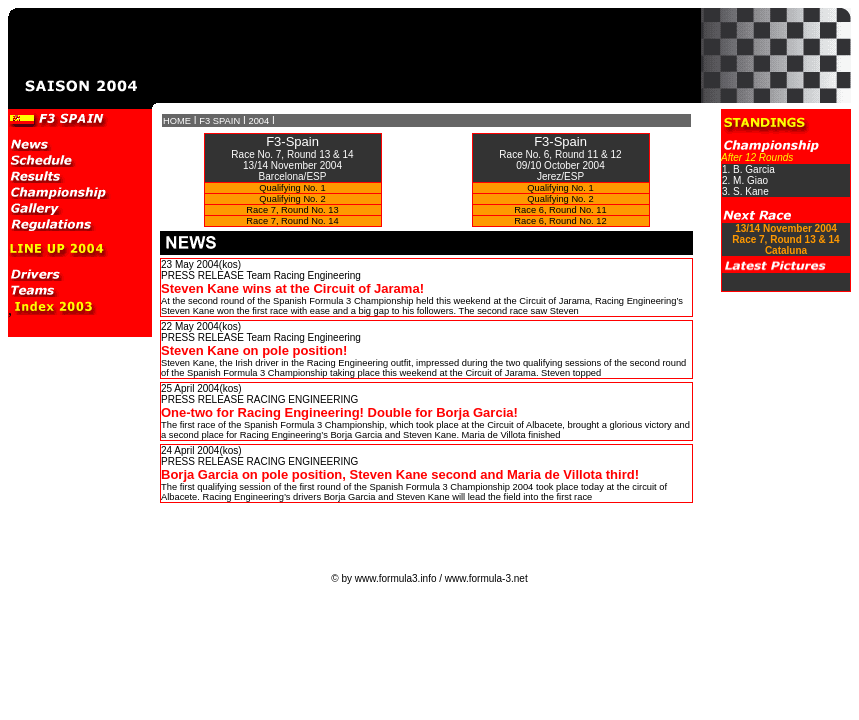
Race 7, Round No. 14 (292, 221)
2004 (258, 121)
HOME (177, 121)
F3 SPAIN (219, 121)
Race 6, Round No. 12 (560, 221)
